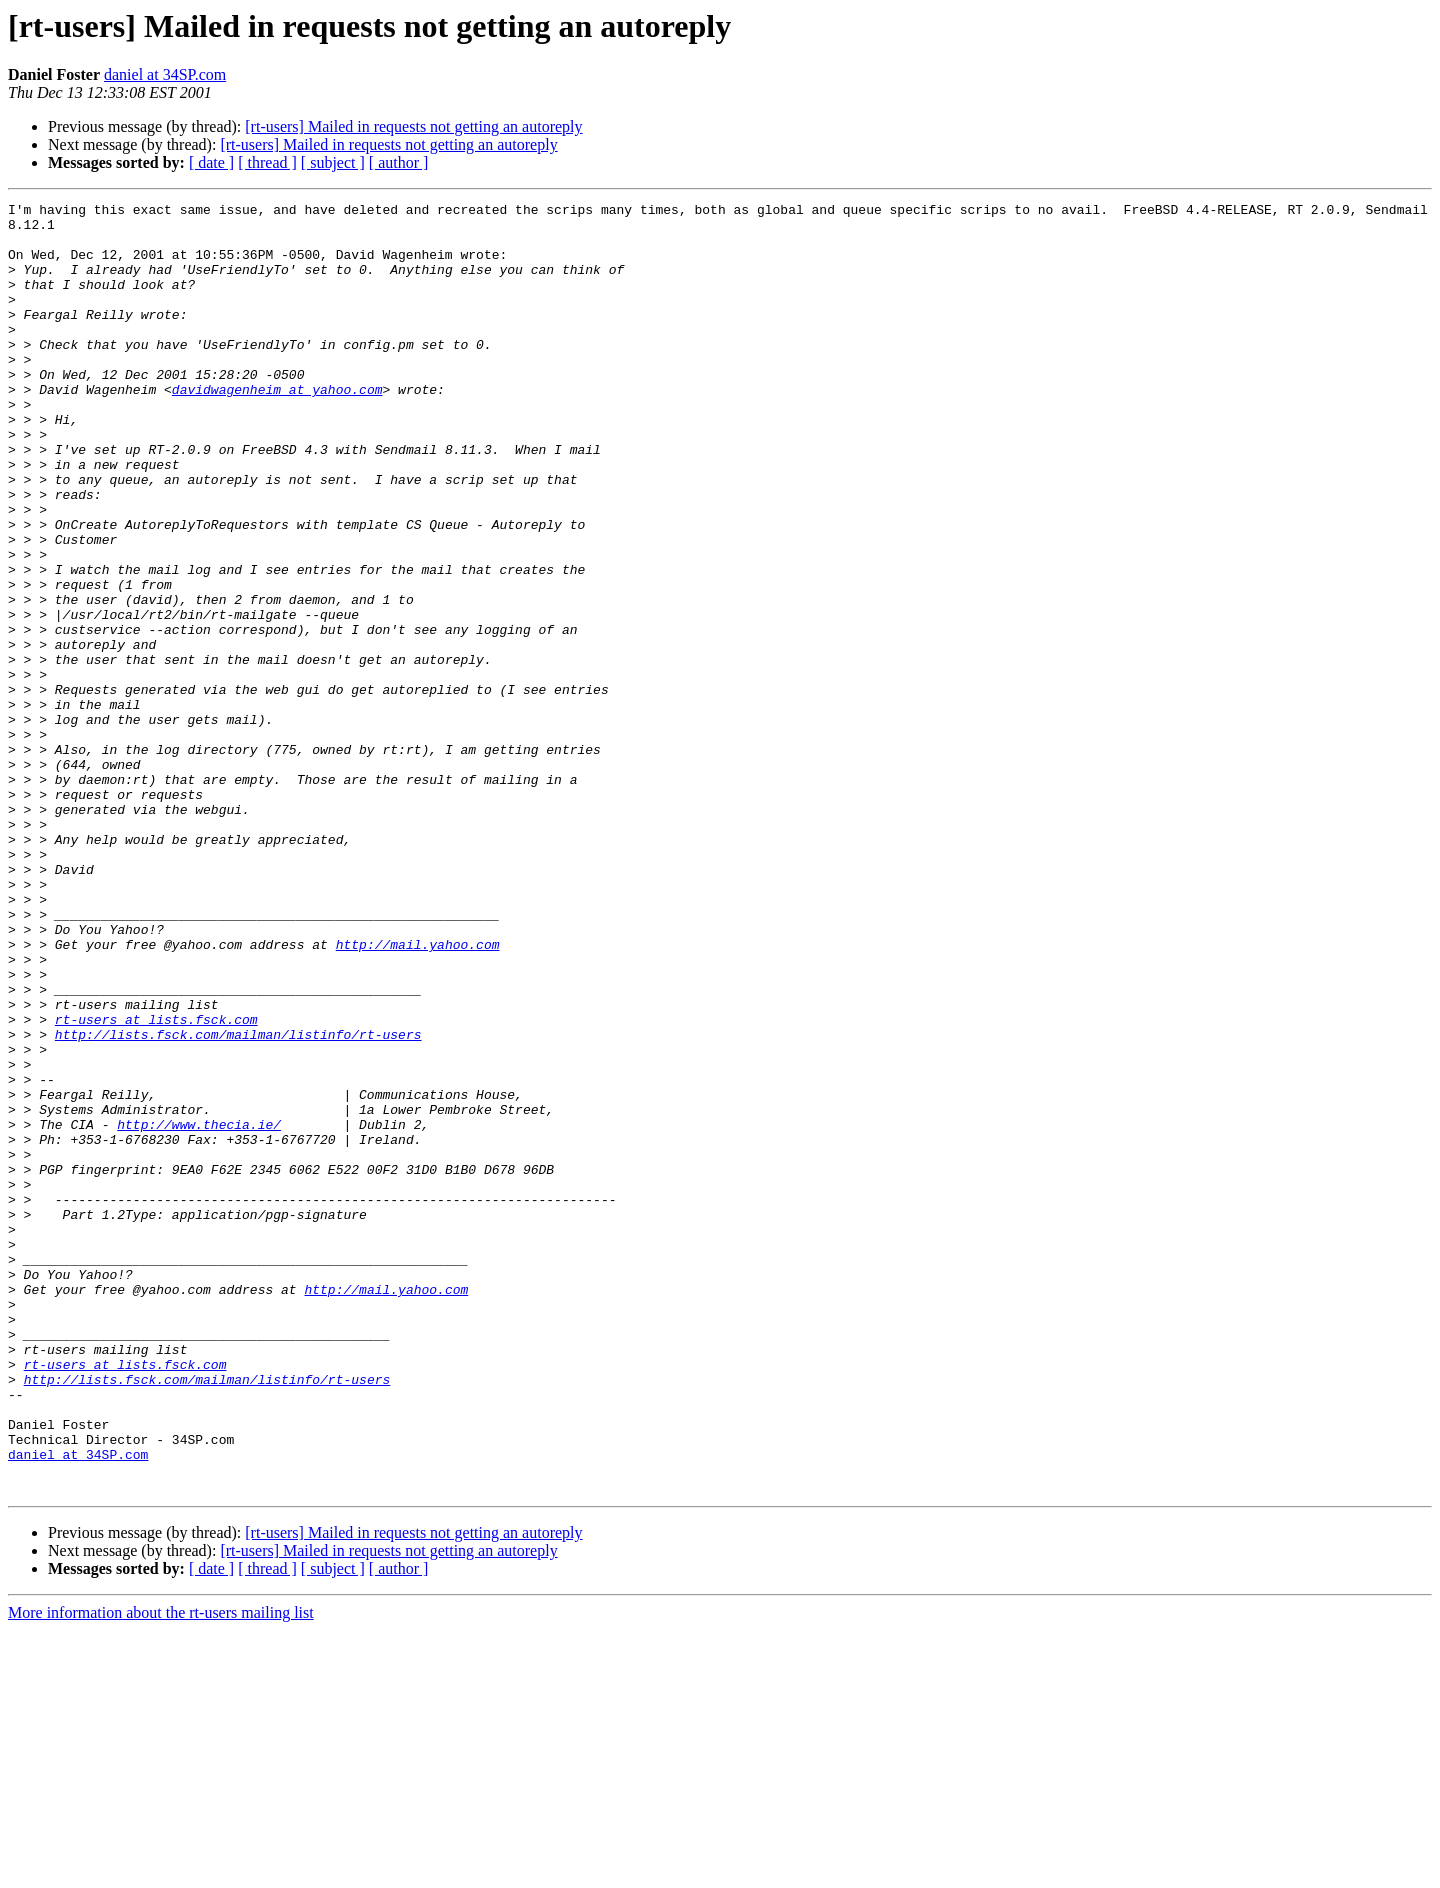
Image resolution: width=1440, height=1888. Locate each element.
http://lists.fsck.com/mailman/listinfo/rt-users (238, 1202)
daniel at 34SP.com (165, 74)
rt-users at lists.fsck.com (156, 1184)
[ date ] (211, 162)
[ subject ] (333, 162)
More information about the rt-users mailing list (161, 1870)
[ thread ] (267, 162)
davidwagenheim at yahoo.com (277, 428)
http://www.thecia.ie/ (199, 1310)
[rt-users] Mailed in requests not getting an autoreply (413, 126)
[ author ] (399, 162)
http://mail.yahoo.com (418, 1094)
